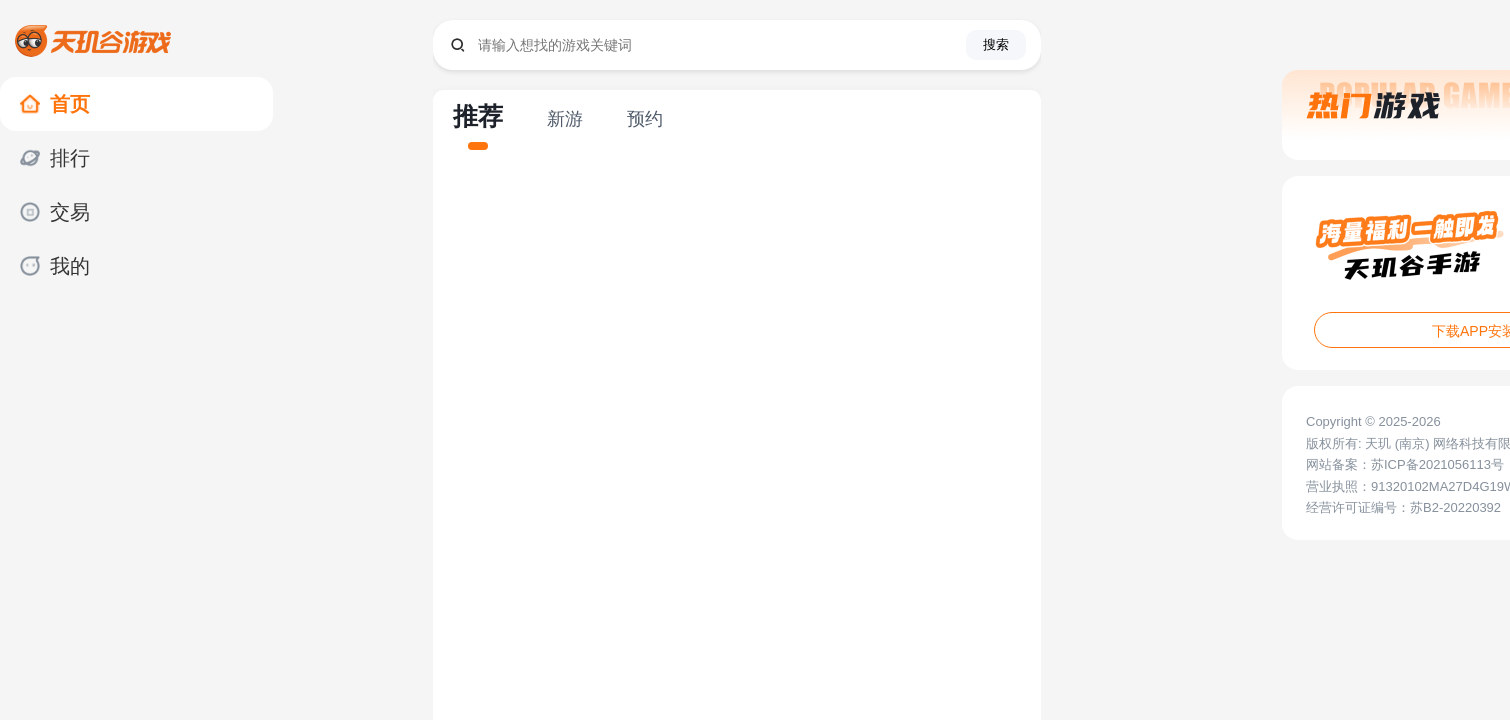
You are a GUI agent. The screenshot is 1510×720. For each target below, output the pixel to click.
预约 (645, 119)
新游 (565, 119)
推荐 (478, 116)
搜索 (996, 44)
